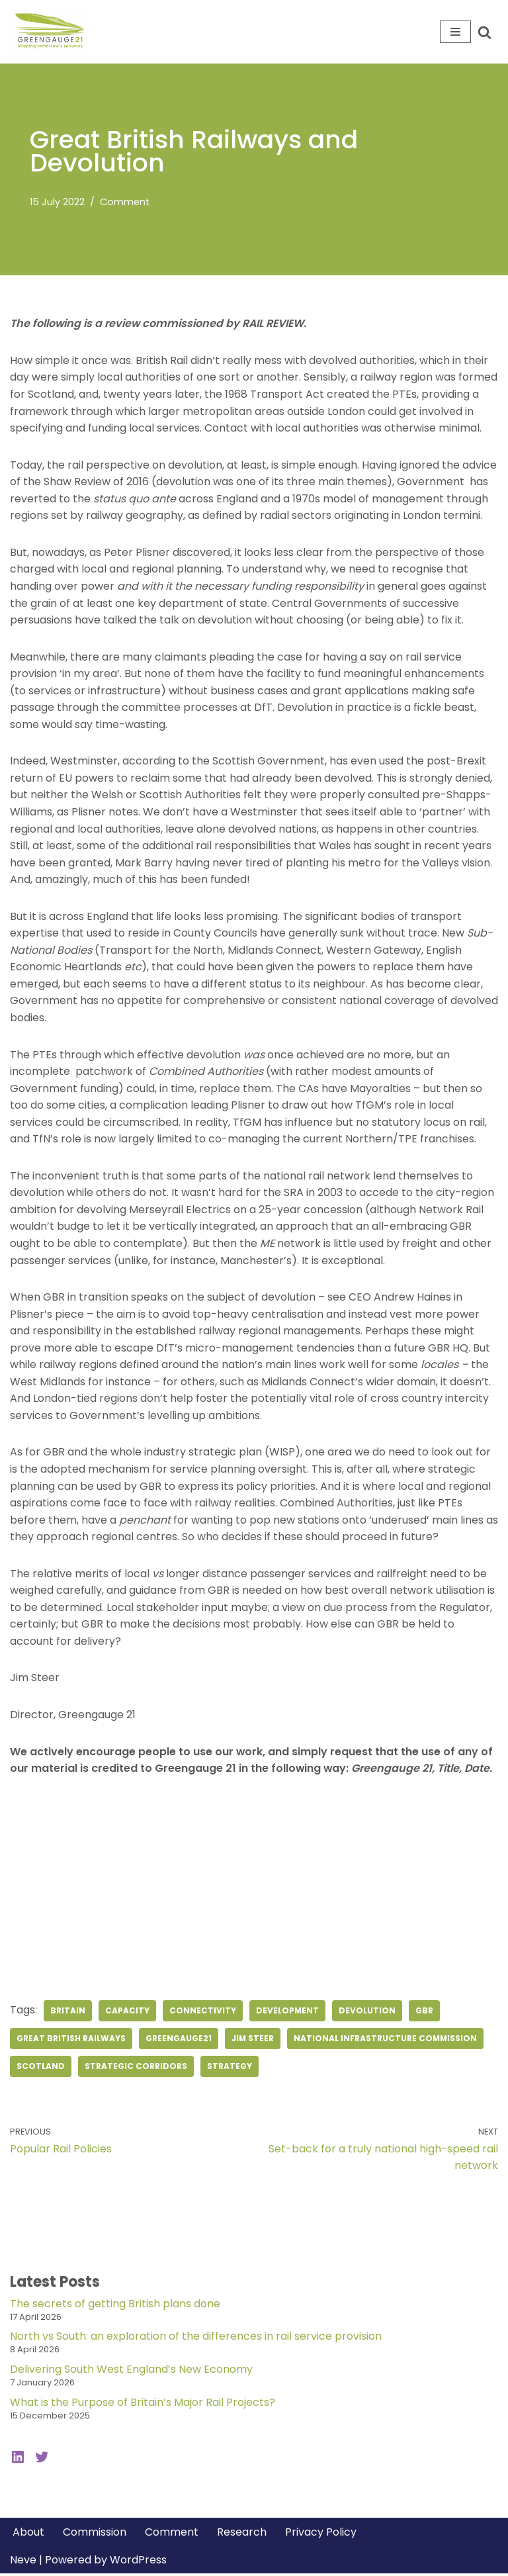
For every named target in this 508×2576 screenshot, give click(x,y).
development (287, 2013)
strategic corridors (136, 2068)
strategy (229, 2068)
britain (67, 2013)
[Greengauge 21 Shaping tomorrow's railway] (53, 31)
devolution (367, 2013)
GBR (425, 2013)
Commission (94, 2534)
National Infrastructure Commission (386, 2041)
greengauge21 (179, 2041)
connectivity (202, 2013)
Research (242, 2534)
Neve (23, 2562)
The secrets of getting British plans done (115, 2305)
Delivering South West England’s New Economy (131, 2371)
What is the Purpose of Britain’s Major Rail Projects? (142, 2405)
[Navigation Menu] (455, 32)
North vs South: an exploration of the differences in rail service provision (196, 2338)
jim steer (253, 2041)
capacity (127, 2013)
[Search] (484, 32)
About (28, 2534)
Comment (124, 201)
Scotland (41, 2068)
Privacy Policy (321, 2534)
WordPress (138, 2562)
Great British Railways (71, 2041)
